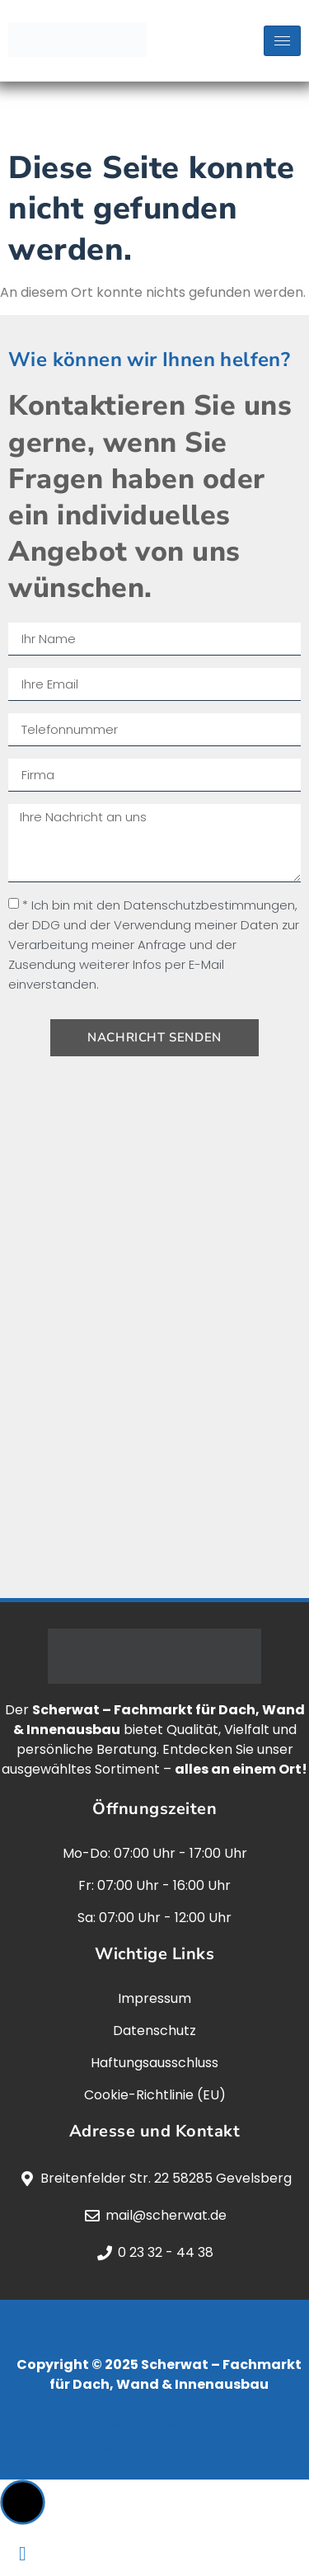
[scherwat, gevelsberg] (154, 1335)
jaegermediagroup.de (159, 2444)
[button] (22, 2502)
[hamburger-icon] (282, 41)
